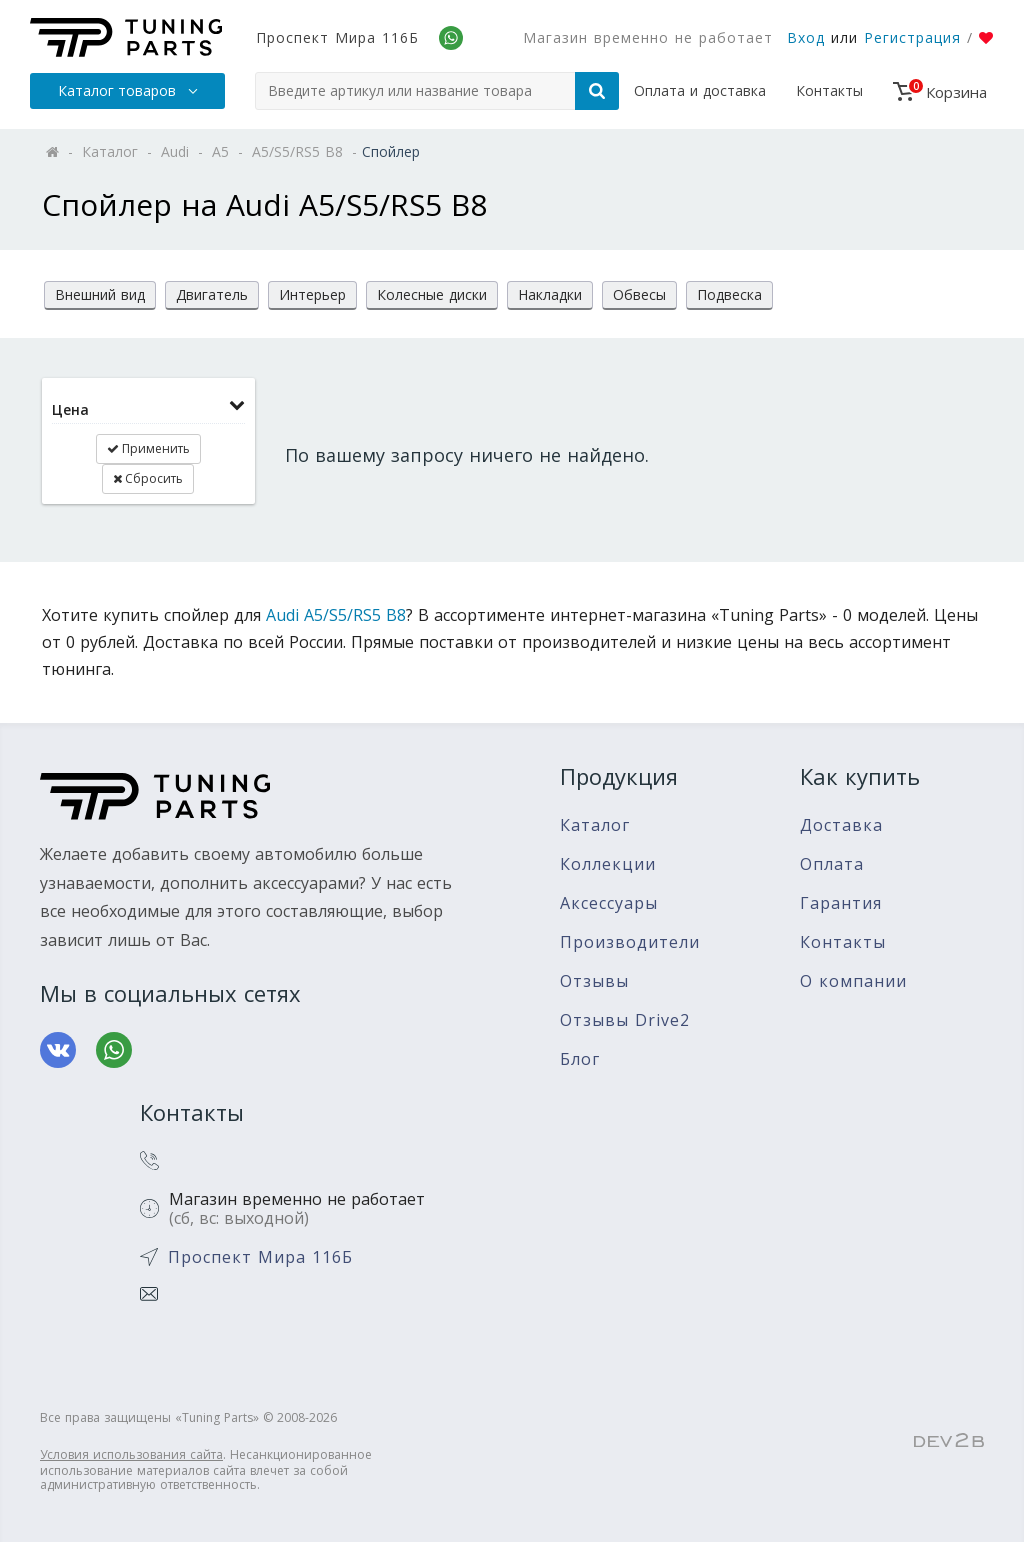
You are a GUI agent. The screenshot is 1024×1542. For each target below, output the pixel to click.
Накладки (550, 294)
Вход (806, 37)
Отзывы (594, 981)
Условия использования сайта (131, 1454)
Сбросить (148, 478)
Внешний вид (100, 294)
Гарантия (841, 903)
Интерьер (312, 294)
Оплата (832, 864)
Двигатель (212, 294)
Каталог (595, 825)
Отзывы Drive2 (625, 1020)
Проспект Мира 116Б (337, 37)
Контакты (829, 90)
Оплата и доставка (700, 90)
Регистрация (912, 37)
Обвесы (639, 294)
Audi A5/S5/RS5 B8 (336, 615)
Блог (580, 1059)
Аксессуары (609, 903)
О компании (853, 981)
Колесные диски (432, 294)
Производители (630, 942)
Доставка (841, 825)
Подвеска (729, 294)
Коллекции (608, 864)
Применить (148, 448)
